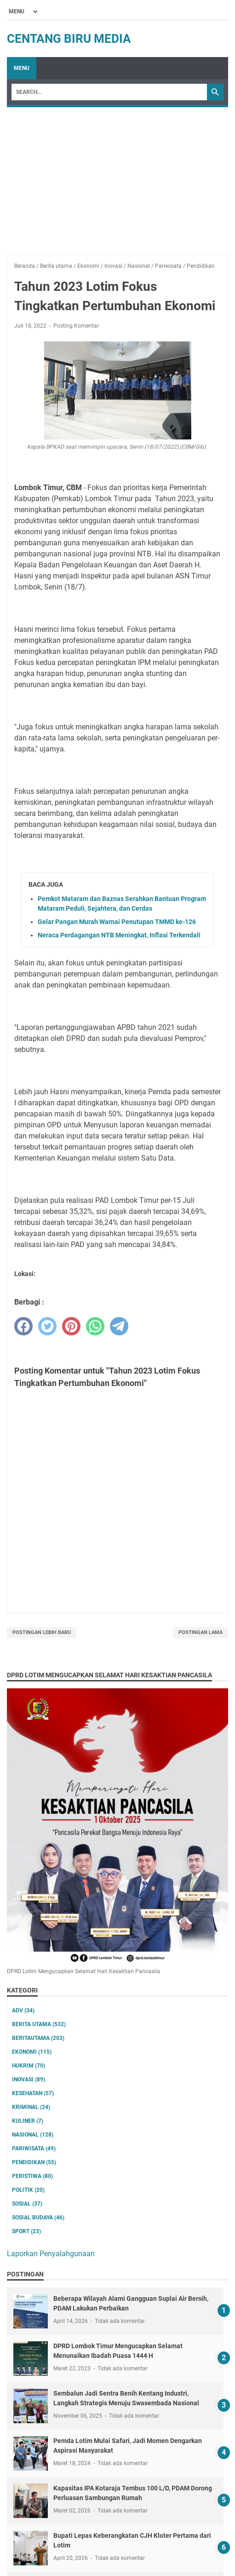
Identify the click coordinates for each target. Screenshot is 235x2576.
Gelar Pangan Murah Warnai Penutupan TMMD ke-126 (117, 921)
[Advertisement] (117, 176)
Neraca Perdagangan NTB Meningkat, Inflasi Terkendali (119, 935)
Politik (28, 2190)
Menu (21, 68)
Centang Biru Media (69, 39)
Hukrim (28, 2065)
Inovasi (28, 2079)
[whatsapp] (95, 1326)
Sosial (27, 2204)
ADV (23, 2010)
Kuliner (27, 2121)
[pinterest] (71, 1326)
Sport (26, 2231)
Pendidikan (34, 2162)
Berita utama (39, 2024)
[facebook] (23, 1326)
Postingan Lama (200, 1632)
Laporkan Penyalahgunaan (51, 2253)
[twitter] (47, 1326)
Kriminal (31, 2107)
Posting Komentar (76, 326)
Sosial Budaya (38, 2217)
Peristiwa (32, 2176)
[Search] (109, 92)
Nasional (32, 2134)
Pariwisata (34, 2148)
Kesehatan (33, 2093)
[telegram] (119, 1326)
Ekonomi (32, 2052)
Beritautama (38, 2038)
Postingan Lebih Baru (41, 1632)
